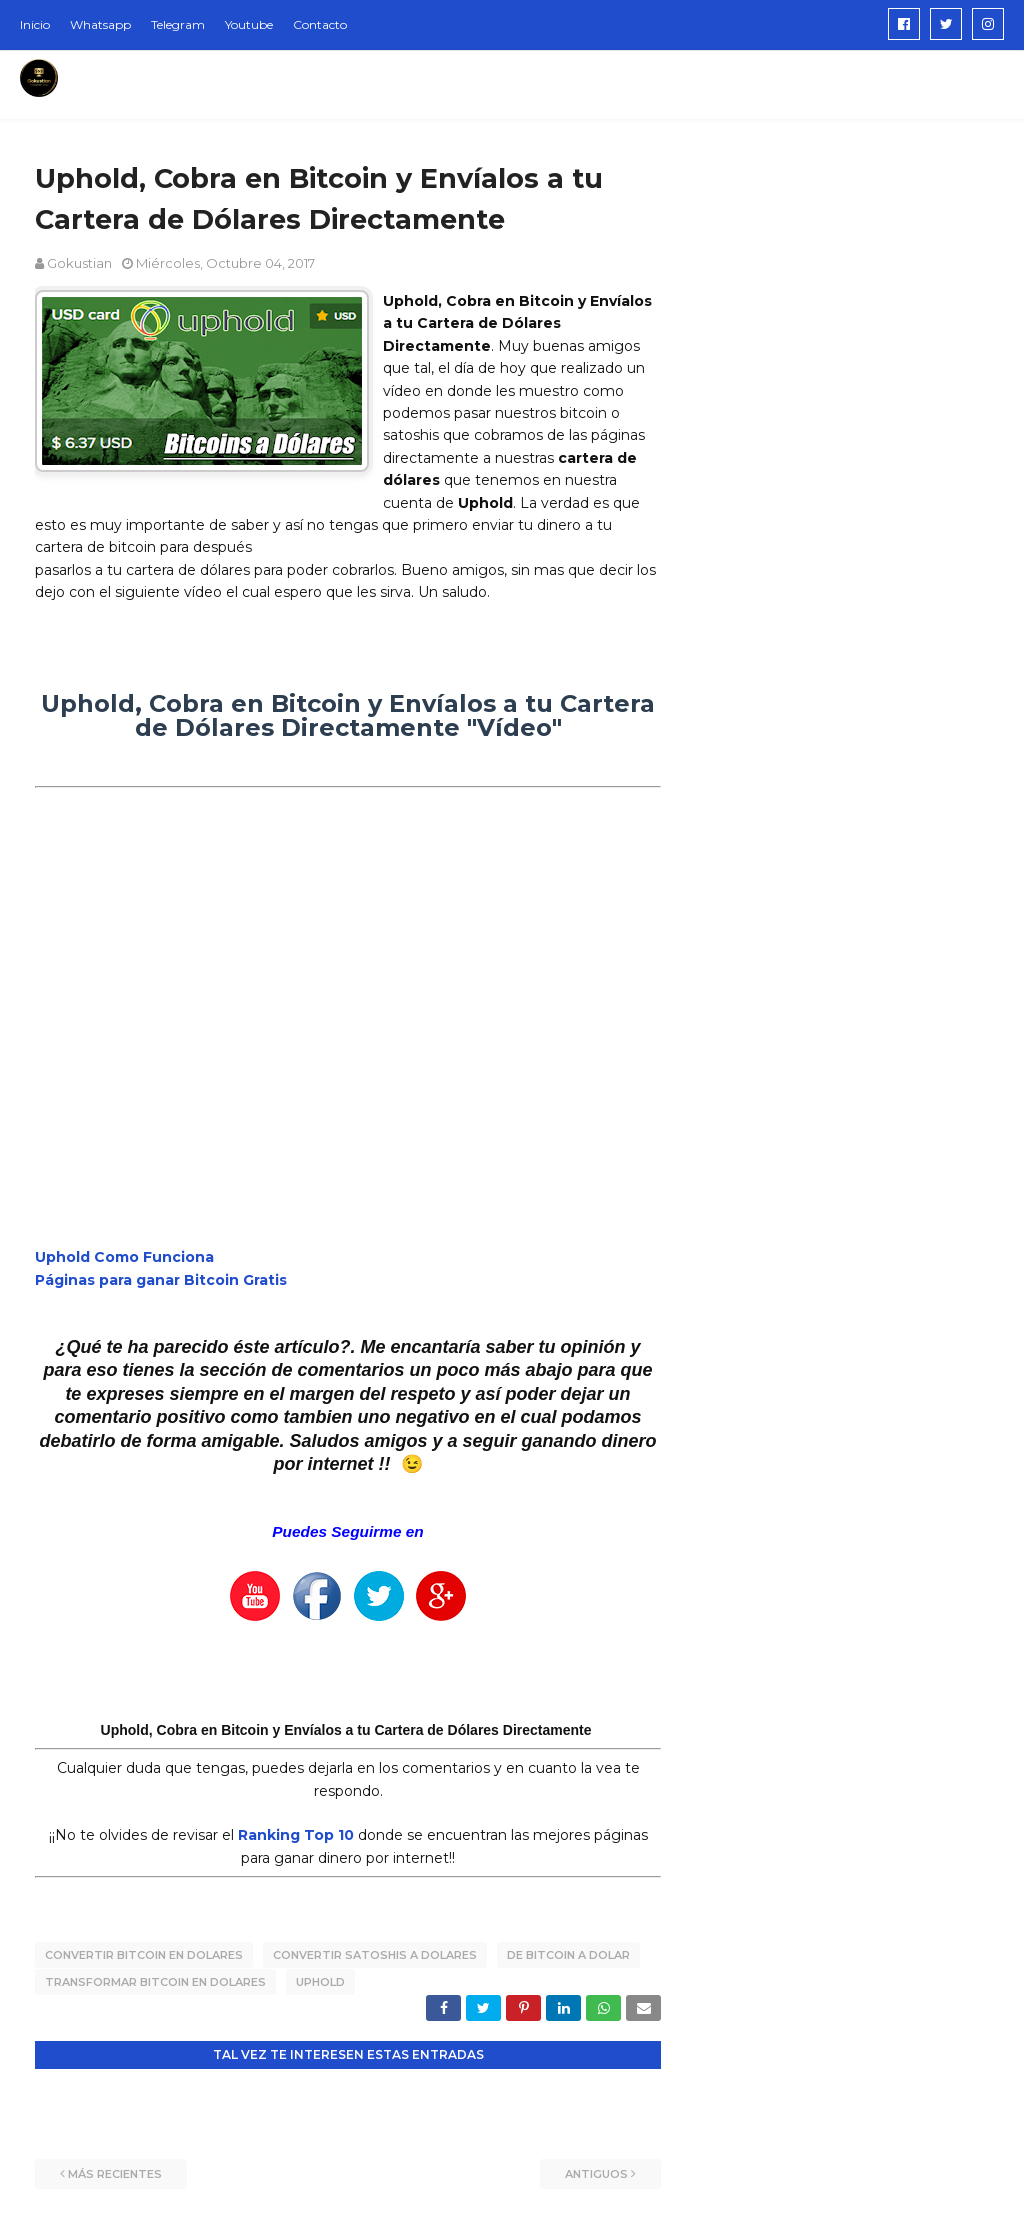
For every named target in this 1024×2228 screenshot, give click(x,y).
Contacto (320, 24)
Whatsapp (100, 24)
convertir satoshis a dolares (375, 1955)
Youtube (249, 24)
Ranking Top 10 (296, 1835)
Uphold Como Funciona (124, 1257)
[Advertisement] (840, 284)
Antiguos (596, 2173)
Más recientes (115, 2173)
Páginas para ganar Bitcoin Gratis (161, 1280)
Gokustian (79, 263)
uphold (320, 1981)
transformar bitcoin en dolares (155, 1981)
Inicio (35, 24)
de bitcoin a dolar (568, 1955)
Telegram (178, 24)
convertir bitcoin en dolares (144, 1955)
